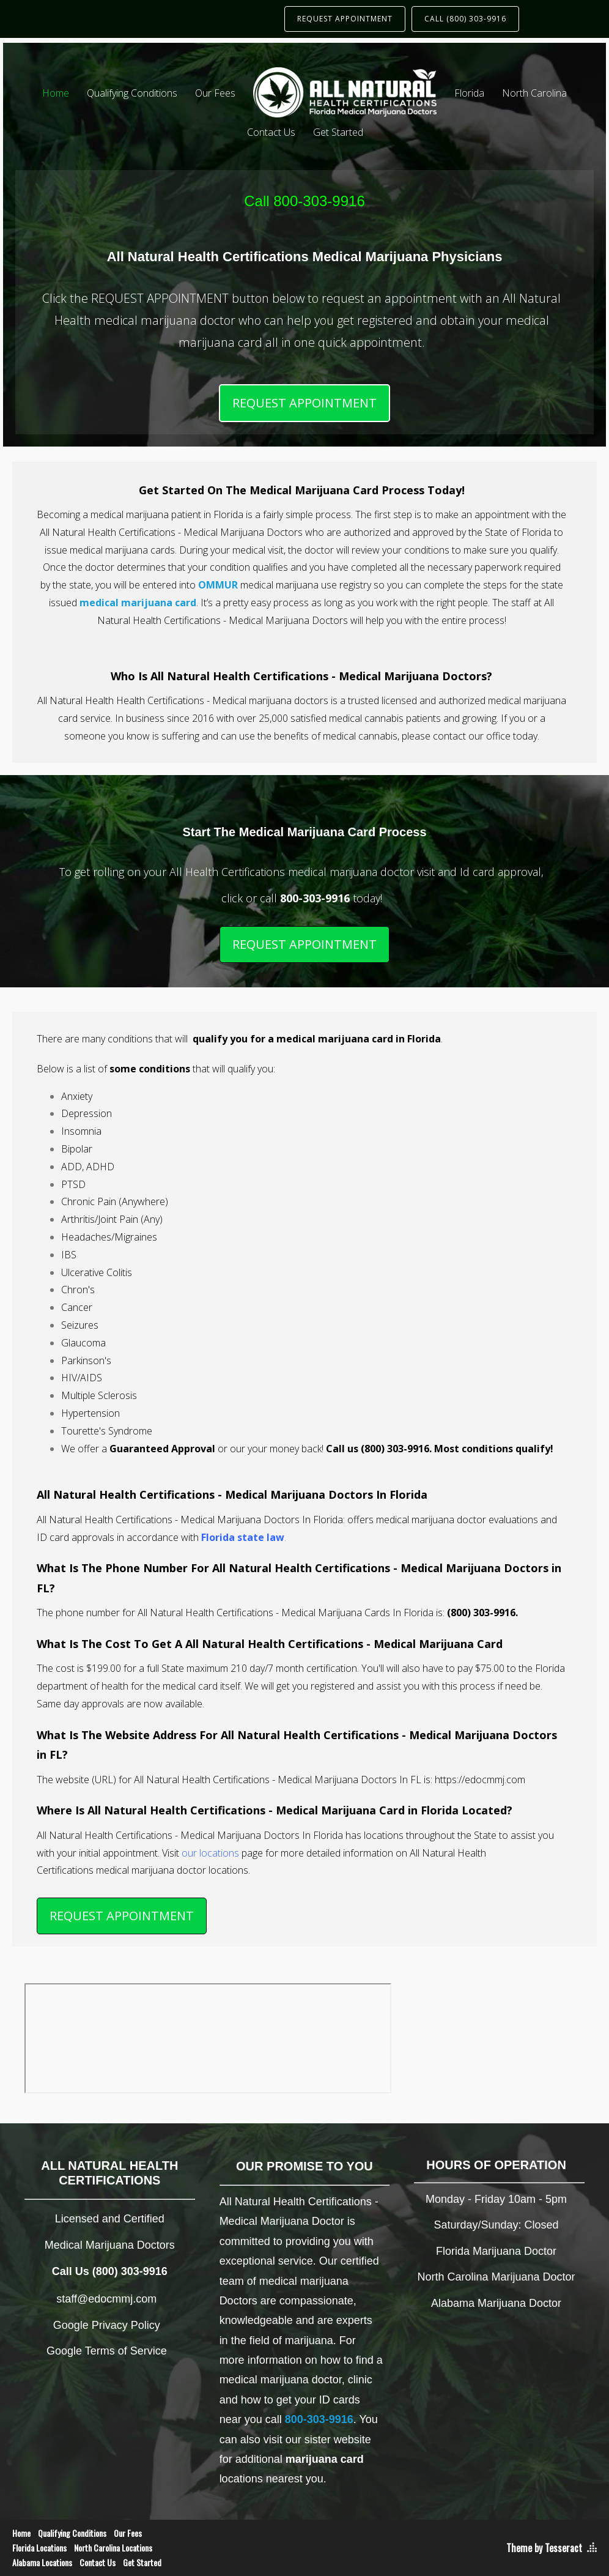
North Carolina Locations (113, 2547)
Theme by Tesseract (544, 2548)
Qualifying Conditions (132, 93)
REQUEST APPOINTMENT (345, 18)
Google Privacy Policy (106, 2325)
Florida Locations (39, 2547)
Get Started (338, 132)
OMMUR (218, 585)
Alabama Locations (42, 2562)
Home (55, 93)
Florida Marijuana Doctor (496, 2251)
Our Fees (215, 93)
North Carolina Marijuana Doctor (496, 2277)
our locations (210, 1853)
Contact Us (271, 132)
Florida (469, 93)
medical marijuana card (137, 602)
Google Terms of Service (106, 2351)
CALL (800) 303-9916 (465, 18)
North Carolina (534, 93)
